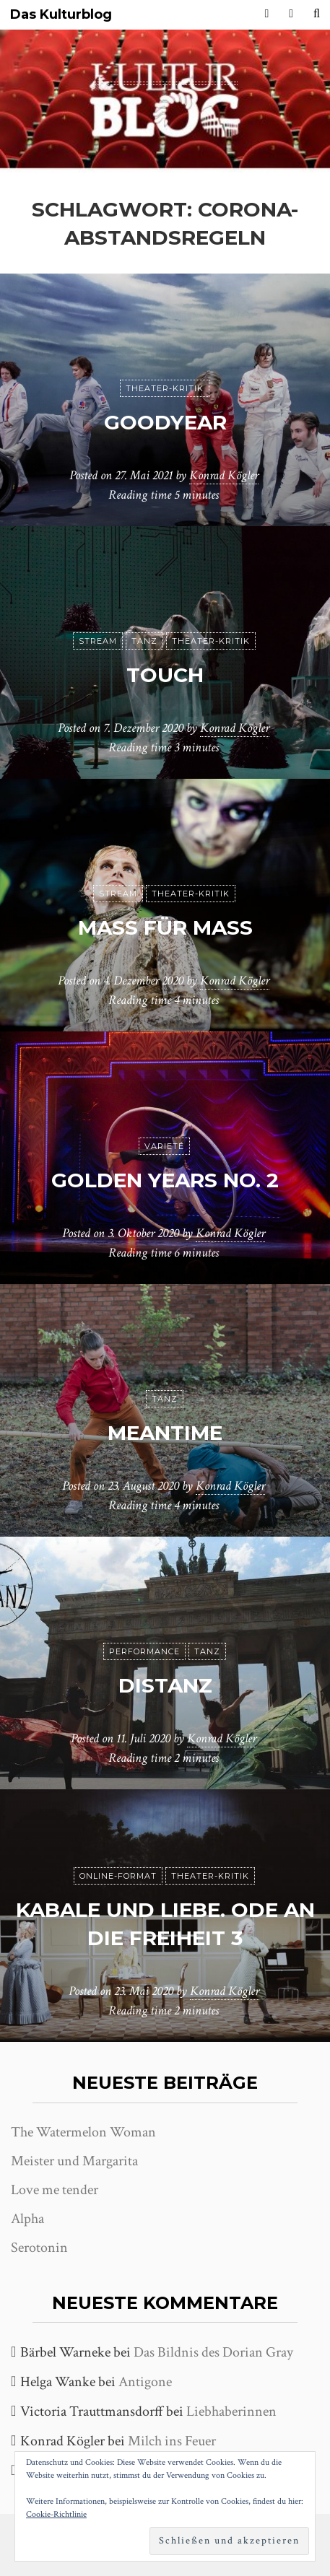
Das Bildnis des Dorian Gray (213, 2352)
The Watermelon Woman (83, 2132)
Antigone (145, 2381)
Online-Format (118, 1876)
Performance (144, 1651)
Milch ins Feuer (172, 2441)
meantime (165, 1432)
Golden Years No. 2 (165, 1180)
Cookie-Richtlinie (56, 2514)
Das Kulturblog (61, 14)
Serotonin (39, 2247)
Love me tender (54, 2189)
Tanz (144, 641)
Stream (98, 641)
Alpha (27, 2218)
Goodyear (165, 422)
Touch (165, 675)
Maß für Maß (165, 927)
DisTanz (165, 1685)
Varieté (164, 1146)
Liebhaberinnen (231, 2411)
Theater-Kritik (165, 388)
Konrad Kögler (224, 475)
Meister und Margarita (74, 2161)
